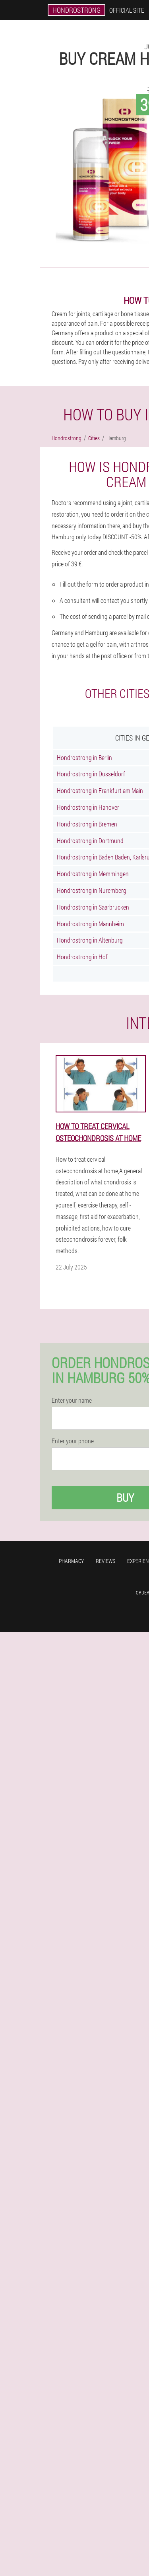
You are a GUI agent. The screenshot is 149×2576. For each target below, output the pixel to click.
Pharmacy (71, 1561)
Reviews (105, 1561)
